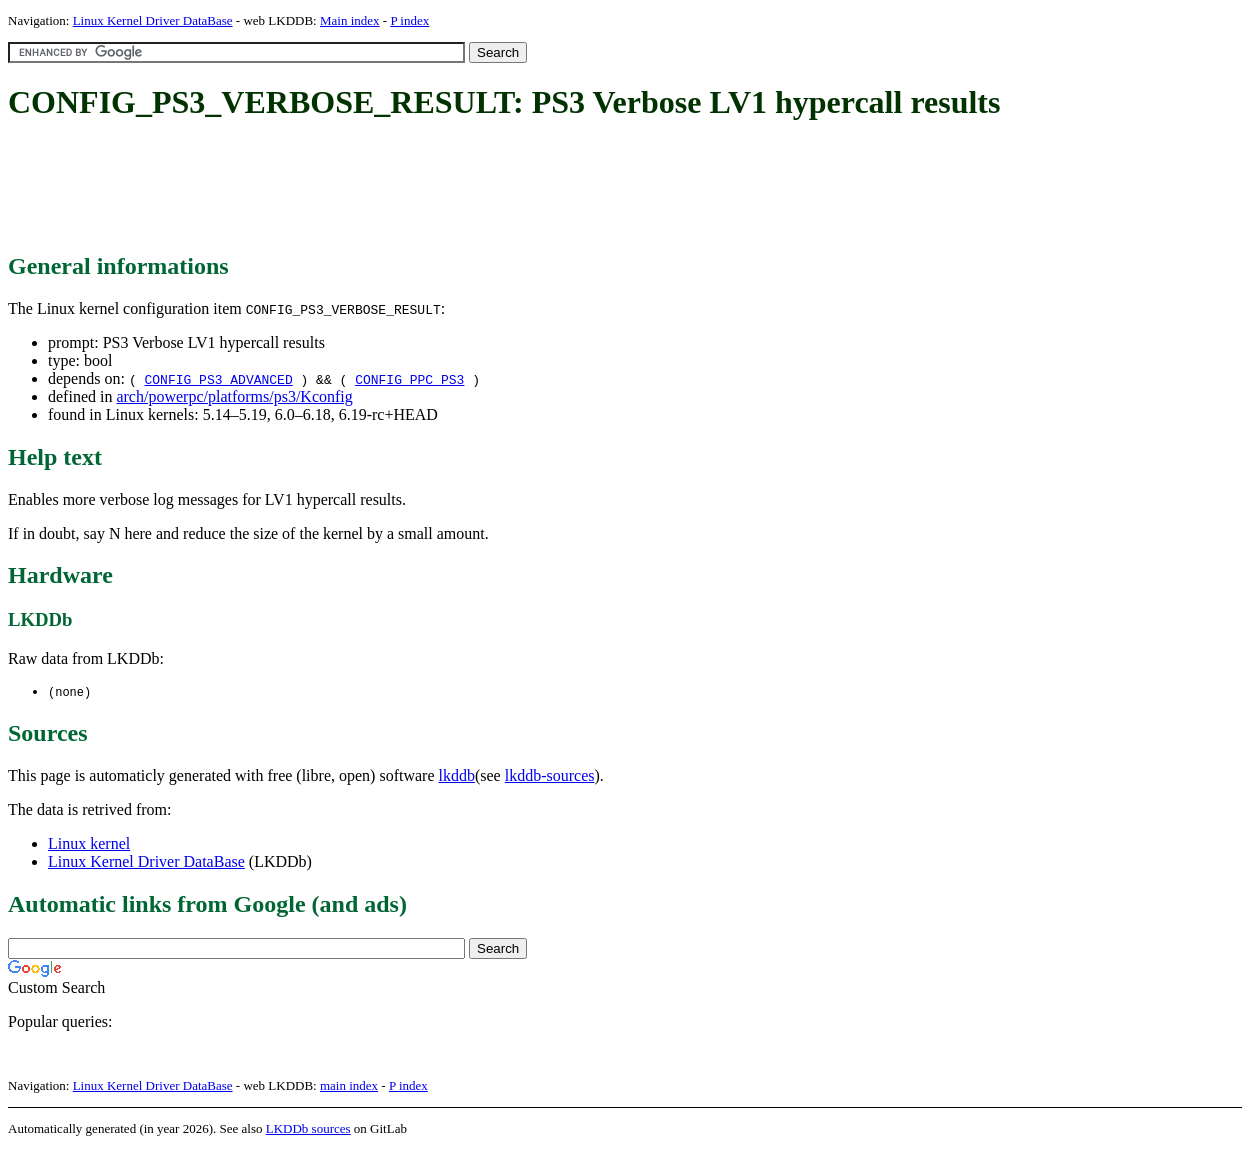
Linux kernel (89, 844)
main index (349, 1086)
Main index (350, 20)
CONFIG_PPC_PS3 (409, 379)
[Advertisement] (372, 188)
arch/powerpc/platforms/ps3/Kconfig (234, 396)
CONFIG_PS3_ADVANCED (218, 379)
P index (409, 20)
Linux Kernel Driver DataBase (153, 20)
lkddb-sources (550, 776)
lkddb (457, 776)
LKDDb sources (308, 1129)
